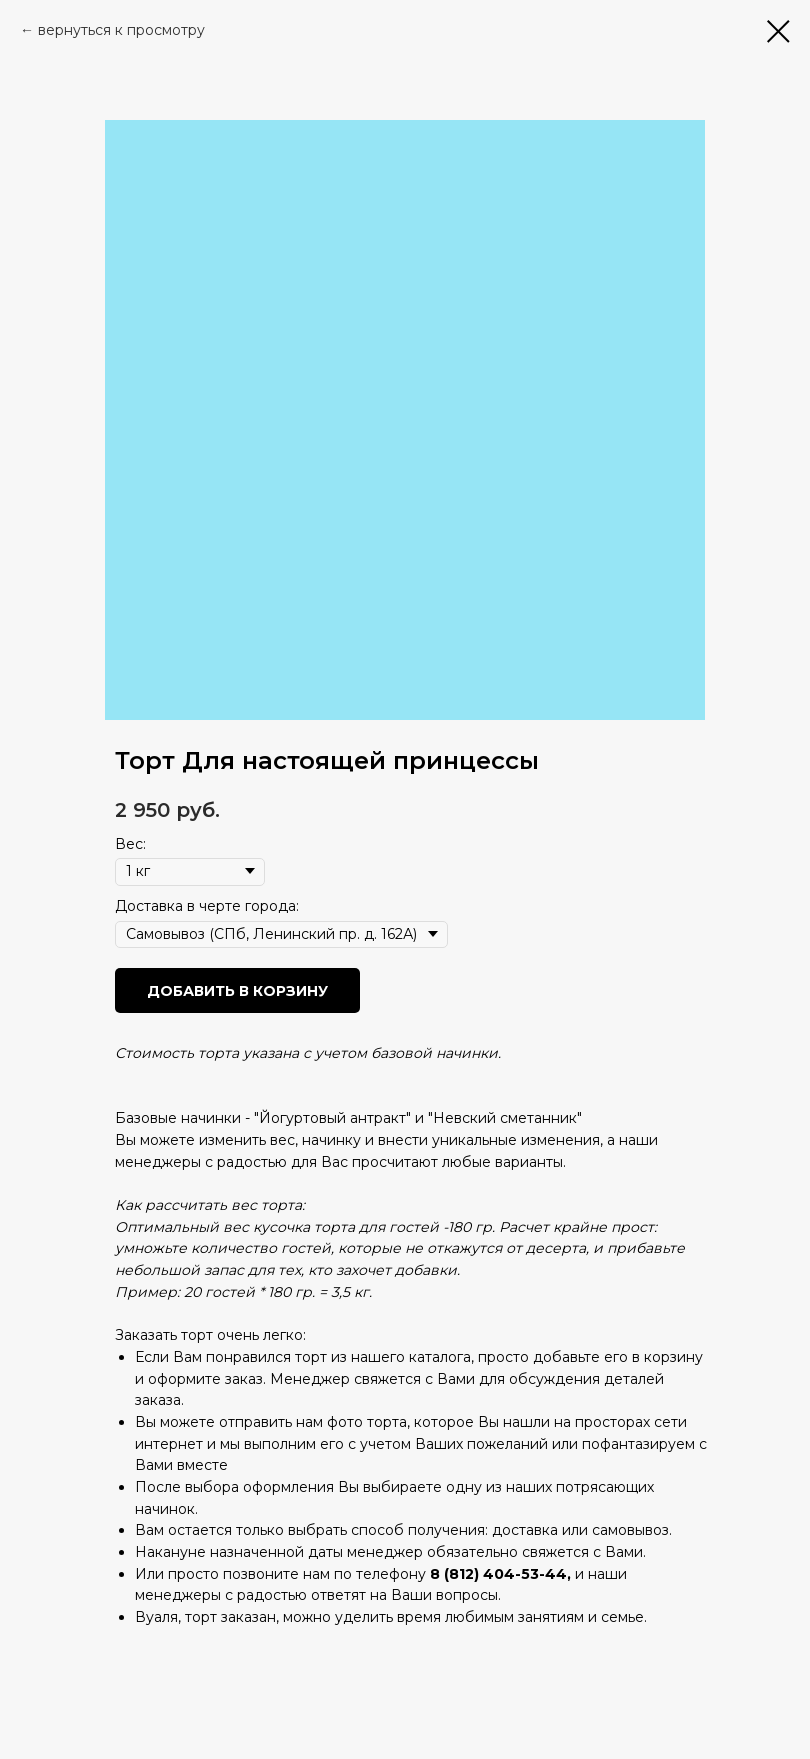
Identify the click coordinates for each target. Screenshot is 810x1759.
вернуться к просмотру (121, 30)
